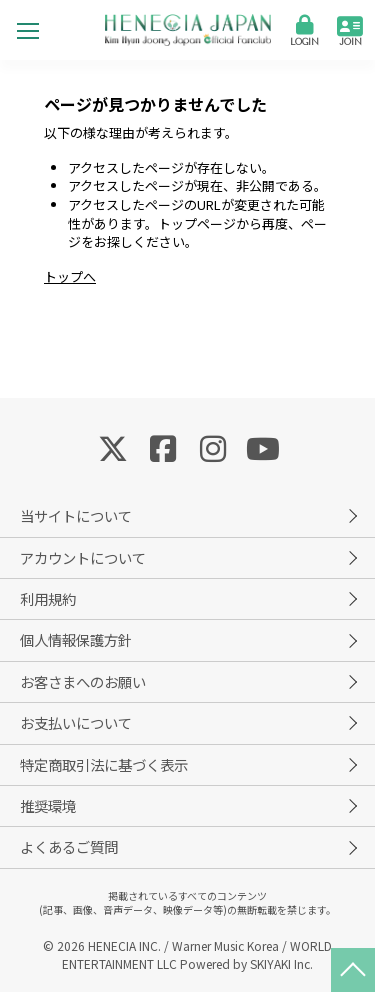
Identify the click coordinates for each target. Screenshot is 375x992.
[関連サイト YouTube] (263, 447)
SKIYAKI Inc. (281, 963)
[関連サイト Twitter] (113, 447)
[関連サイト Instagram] (213, 447)
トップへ (70, 276)
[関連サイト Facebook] (163, 447)
